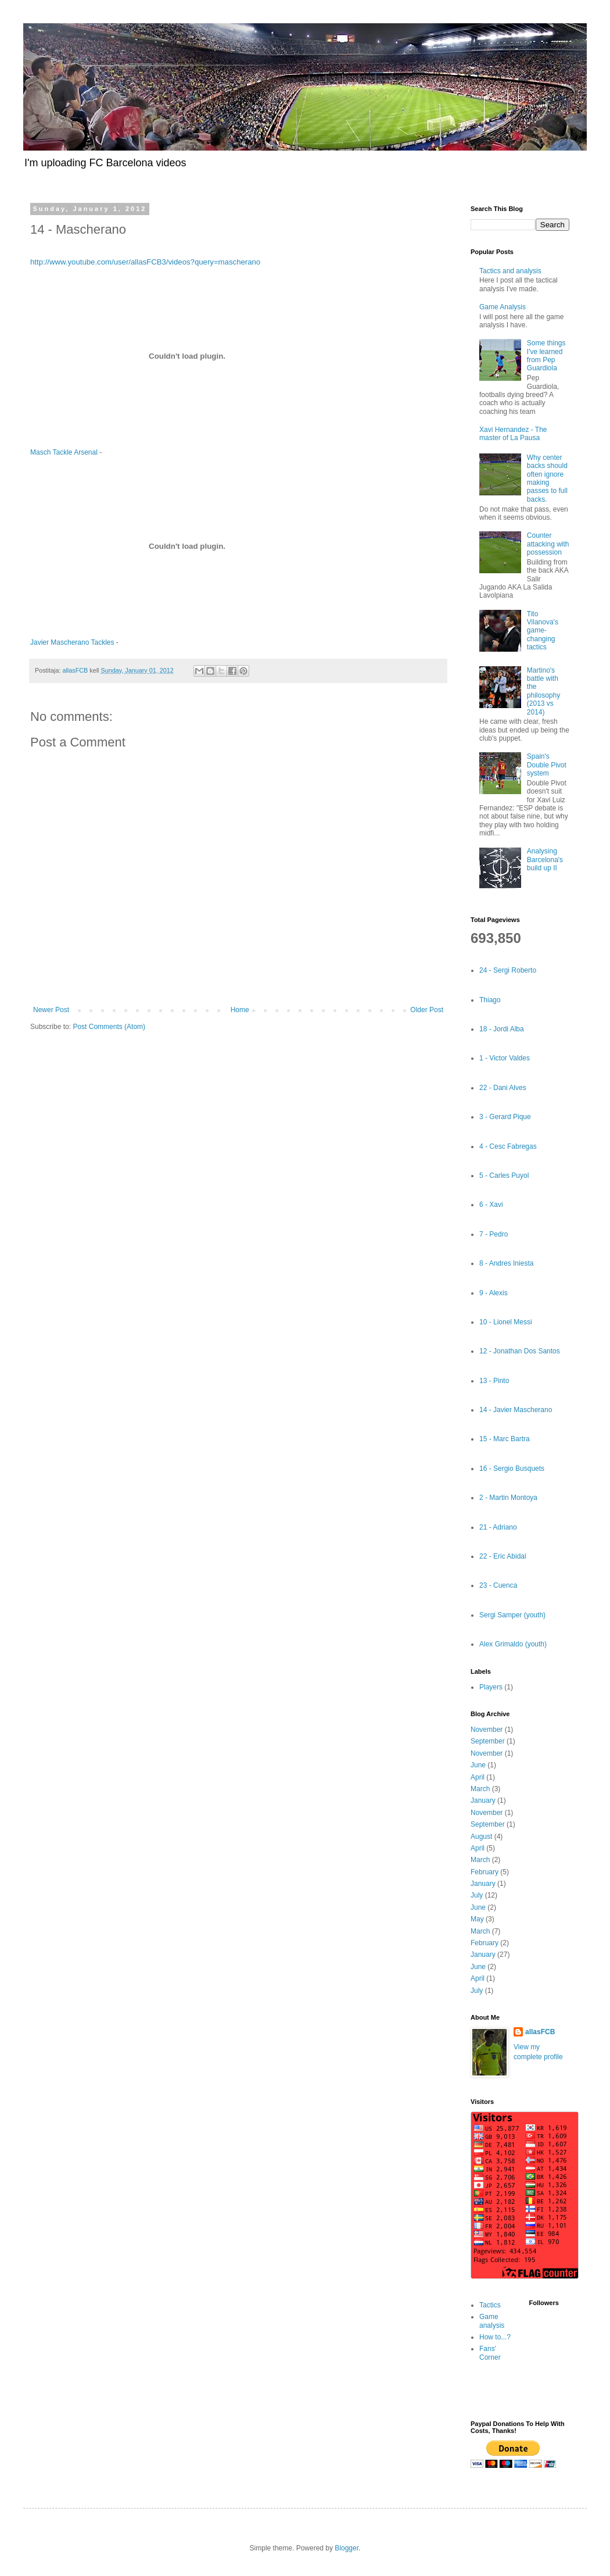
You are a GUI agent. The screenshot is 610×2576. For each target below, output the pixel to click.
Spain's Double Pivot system (546, 764)
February (484, 1872)
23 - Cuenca (498, 1585)
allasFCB (540, 2032)
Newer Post (51, 1010)
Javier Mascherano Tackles (72, 642)
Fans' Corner (490, 2353)
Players (491, 1687)
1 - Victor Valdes (504, 1058)
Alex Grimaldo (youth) (513, 1644)
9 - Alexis (493, 1293)
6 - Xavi (491, 1205)
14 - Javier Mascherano (515, 1410)
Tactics (490, 2305)
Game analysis (491, 2321)
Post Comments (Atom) (109, 1027)
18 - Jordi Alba (501, 1029)
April (478, 1777)
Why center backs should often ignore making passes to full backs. (547, 478)
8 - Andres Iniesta (506, 1263)
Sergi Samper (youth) (512, 1615)
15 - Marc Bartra (504, 1439)
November (487, 1729)
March (480, 1789)
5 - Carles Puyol (504, 1175)
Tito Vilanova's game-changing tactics (542, 631)
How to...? (495, 2337)
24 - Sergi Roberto (507, 970)
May (477, 1919)
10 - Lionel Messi (505, 1322)
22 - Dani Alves (502, 1088)
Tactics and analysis (510, 271)
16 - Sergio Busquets (511, 1468)
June (478, 1765)
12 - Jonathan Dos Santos (519, 1351)
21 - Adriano (498, 1527)
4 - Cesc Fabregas (508, 1146)
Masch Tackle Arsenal (64, 452)
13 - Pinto (494, 1381)
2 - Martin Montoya (508, 1498)
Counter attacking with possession (548, 543)
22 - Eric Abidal (502, 1556)
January (483, 1800)
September (488, 1741)
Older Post (426, 1010)
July (477, 1895)
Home (240, 1010)
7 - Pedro (493, 1234)
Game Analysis (502, 307)
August (481, 1836)
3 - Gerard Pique (505, 1117)
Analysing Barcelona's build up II (545, 859)
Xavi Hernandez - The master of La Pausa (513, 434)
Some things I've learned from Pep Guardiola (546, 355)
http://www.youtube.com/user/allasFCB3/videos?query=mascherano (145, 262)
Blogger (346, 2548)
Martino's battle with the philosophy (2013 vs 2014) (543, 691)
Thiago (490, 1000)
